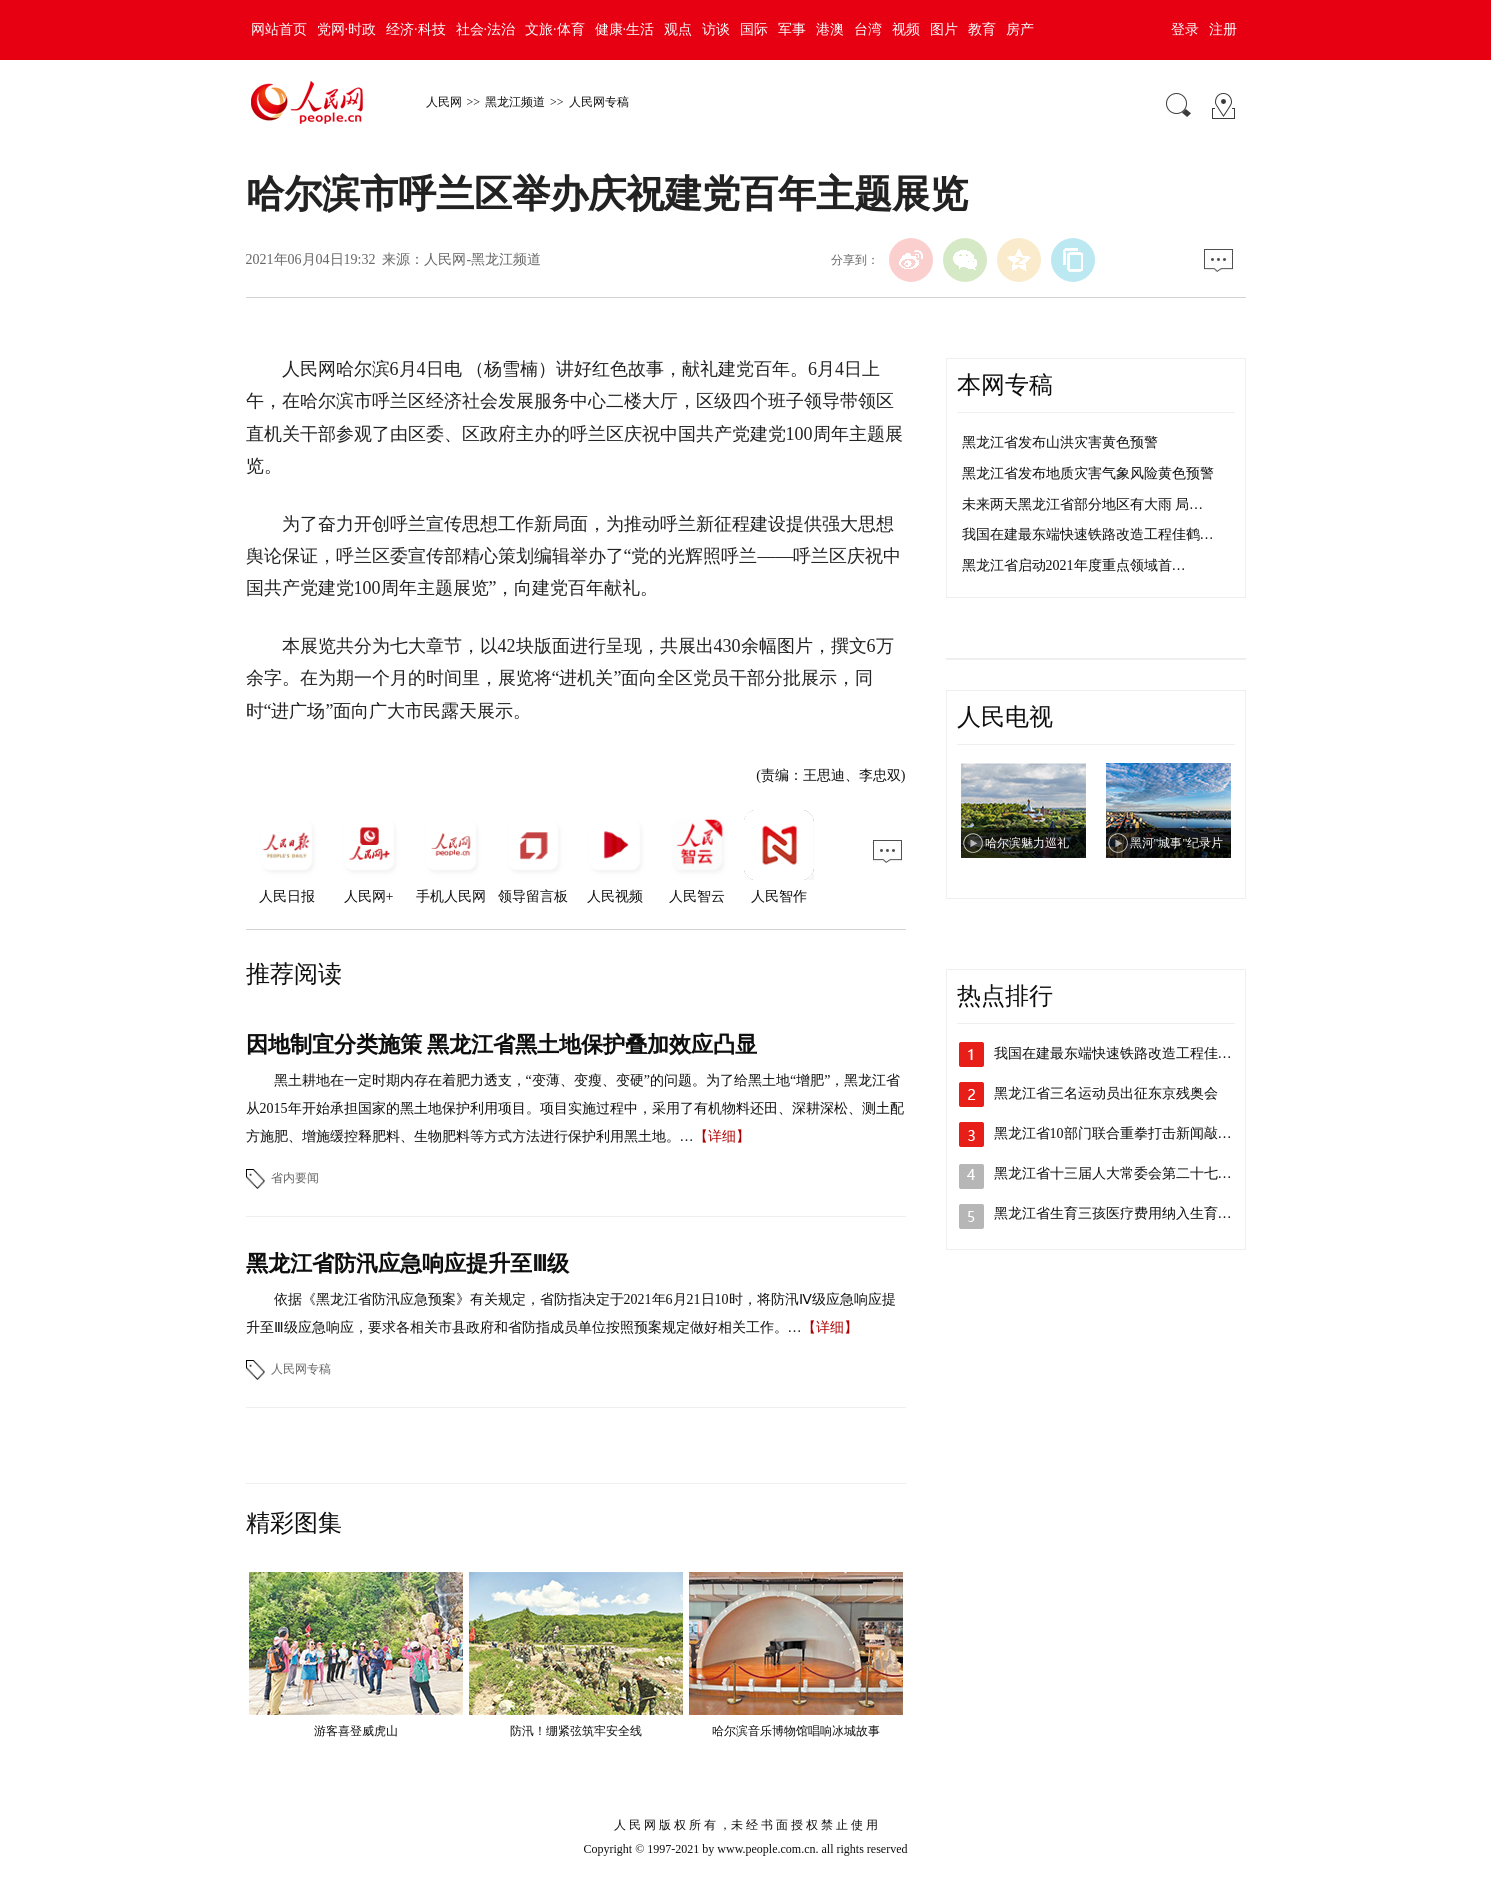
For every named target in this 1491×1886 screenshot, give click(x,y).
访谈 (716, 29)
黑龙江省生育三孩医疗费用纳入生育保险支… (1134, 1213)
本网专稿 (1005, 385)
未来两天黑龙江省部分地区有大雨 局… (1083, 504)
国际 (754, 29)
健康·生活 (625, 29)
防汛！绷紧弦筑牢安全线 (576, 1731)
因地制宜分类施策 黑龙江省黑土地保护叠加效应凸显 (502, 1044)
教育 (982, 29)
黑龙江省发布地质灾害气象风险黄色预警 (1088, 473)
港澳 (830, 29)
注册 (1223, 29)
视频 (906, 29)
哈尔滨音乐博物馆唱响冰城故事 (796, 1731)
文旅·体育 (555, 29)
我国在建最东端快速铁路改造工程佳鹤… (1088, 534)
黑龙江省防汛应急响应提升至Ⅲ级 (407, 1263)
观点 (678, 29)
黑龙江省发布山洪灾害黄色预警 (1060, 442)
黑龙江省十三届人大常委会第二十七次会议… (1134, 1173)
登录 (1185, 29)
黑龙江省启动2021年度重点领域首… (1074, 565)
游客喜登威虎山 (356, 1731)
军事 (792, 29)
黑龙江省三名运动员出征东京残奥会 (1106, 1093)
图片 (944, 29)
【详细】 (722, 1136)
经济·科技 (416, 29)
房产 (1020, 29)
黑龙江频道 (515, 102)
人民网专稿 (599, 102)
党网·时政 (347, 29)
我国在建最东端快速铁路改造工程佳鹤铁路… (1134, 1053)
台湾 (868, 29)
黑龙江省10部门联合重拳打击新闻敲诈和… (1127, 1133)
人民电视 (1005, 717)
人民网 (444, 102)
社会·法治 (486, 29)
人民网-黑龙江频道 (482, 259)
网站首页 (279, 29)
